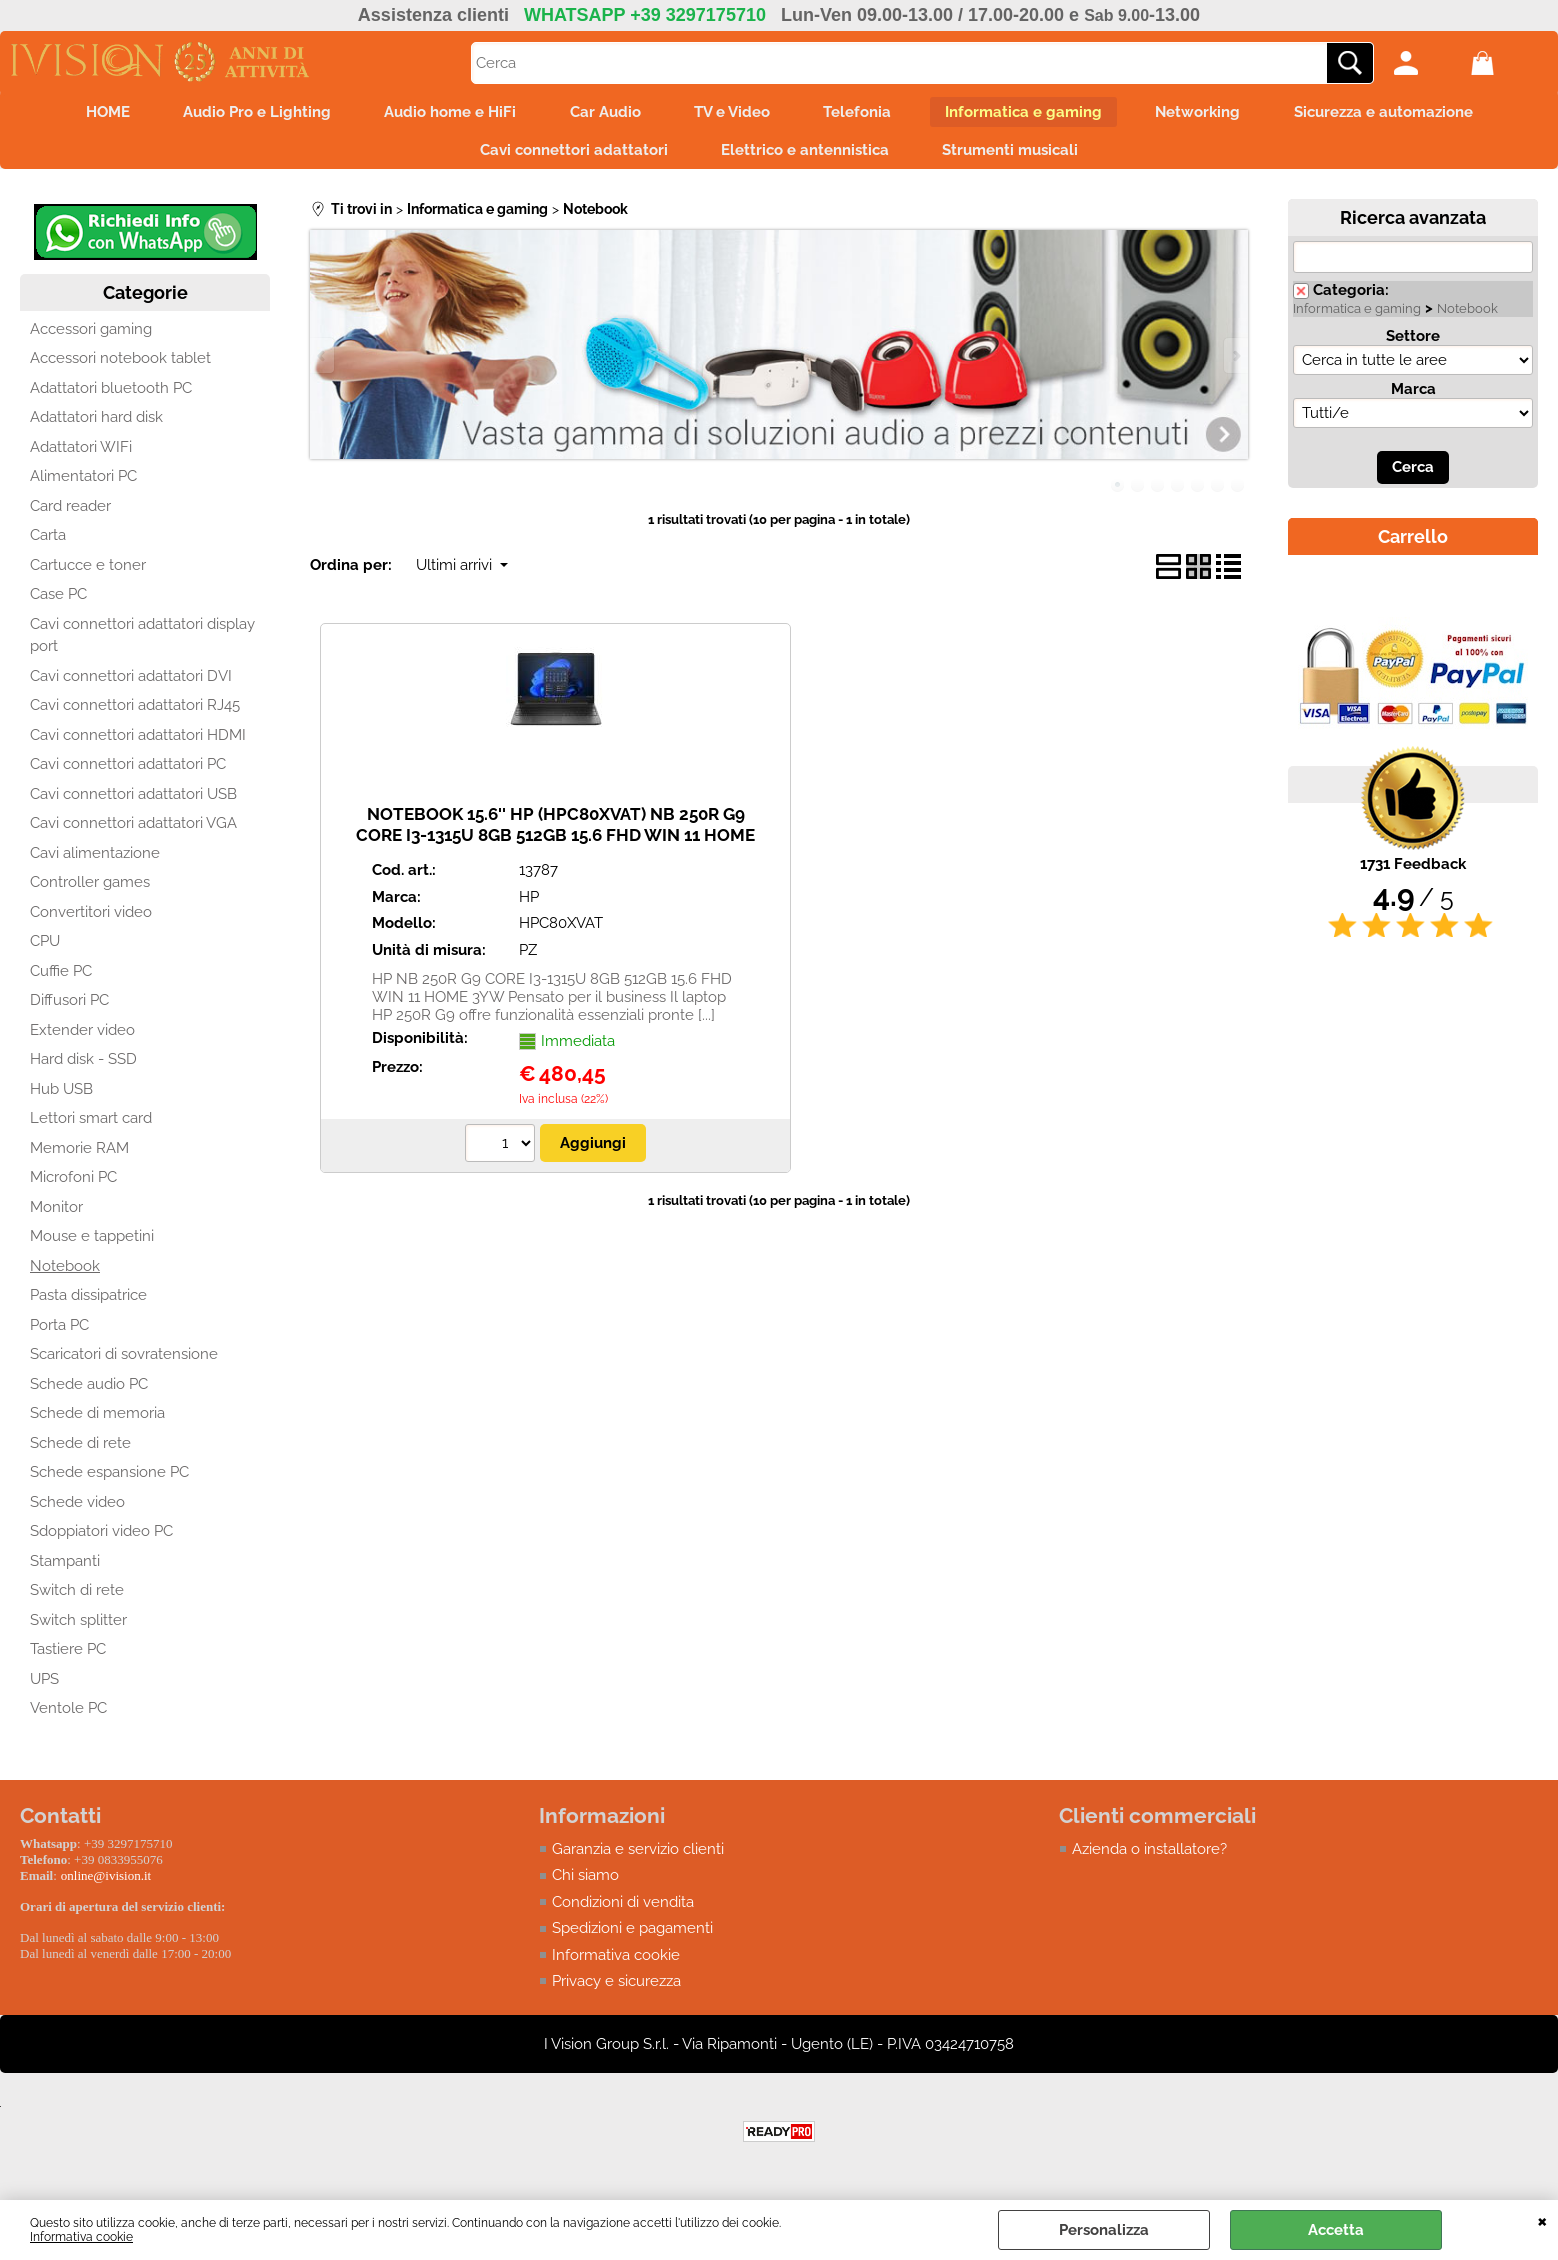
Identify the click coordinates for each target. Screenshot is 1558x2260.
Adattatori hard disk (96, 426)
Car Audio (598, 114)
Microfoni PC (73, 1186)
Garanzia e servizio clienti (638, 1858)
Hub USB (61, 1098)
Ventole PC (68, 1717)
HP (529, 906)
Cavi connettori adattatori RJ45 (135, 714)
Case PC (58, 603)
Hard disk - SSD (83, 1068)
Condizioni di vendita (623, 1911)
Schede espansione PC (109, 1481)
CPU (45, 950)
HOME (81, 114)
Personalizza (1104, 2230)
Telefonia (864, 114)
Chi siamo (585, 1884)
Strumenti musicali (1017, 156)
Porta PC (59, 1334)
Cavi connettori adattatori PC (128, 773)
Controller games (90, 891)
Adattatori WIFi (81, 456)
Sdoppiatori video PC (101, 1540)
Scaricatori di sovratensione (124, 1363)
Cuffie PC (61, 980)
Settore (1413, 345)
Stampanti (65, 1570)
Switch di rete (77, 1599)
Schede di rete (80, 1452)
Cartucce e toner (88, 574)
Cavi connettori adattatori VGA (133, 832)
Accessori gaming (91, 338)
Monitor (56, 1216)
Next (1235, 364)
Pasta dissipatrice (88, 1304)
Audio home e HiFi (437, 114)
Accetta (1336, 2230)
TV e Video (732, 114)
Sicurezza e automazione (1409, 114)
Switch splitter (78, 1629)
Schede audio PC (89, 1393)
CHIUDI (1542, 2220)
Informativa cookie (81, 2237)
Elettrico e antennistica (805, 156)
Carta (48, 544)
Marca (1413, 398)
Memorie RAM (79, 1157)
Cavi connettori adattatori (567, 156)
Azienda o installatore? (1149, 1858)
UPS (44, 1688)
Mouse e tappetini (92, 1245)
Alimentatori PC (83, 485)
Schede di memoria (97, 1422)
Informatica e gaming (1036, 114)
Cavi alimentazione (95, 862)
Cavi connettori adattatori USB (133, 803)
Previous (323, 364)
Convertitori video (91, 921)
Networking (1217, 114)
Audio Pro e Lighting (237, 114)
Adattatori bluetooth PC (111, 397)
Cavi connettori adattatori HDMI (138, 744)
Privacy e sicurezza (616, 1990)
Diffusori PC (69, 1009)
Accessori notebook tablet (120, 367)
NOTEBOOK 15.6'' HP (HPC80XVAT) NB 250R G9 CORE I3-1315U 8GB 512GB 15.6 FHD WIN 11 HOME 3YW (555, 843)
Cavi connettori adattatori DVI (131, 685)
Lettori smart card (91, 1127)
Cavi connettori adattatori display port (142, 644)
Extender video (82, 1039)
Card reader (70, 515)
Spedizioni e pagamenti (632, 1937)
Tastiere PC (68, 1658)
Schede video (77, 1511)
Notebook (65, 1275)
